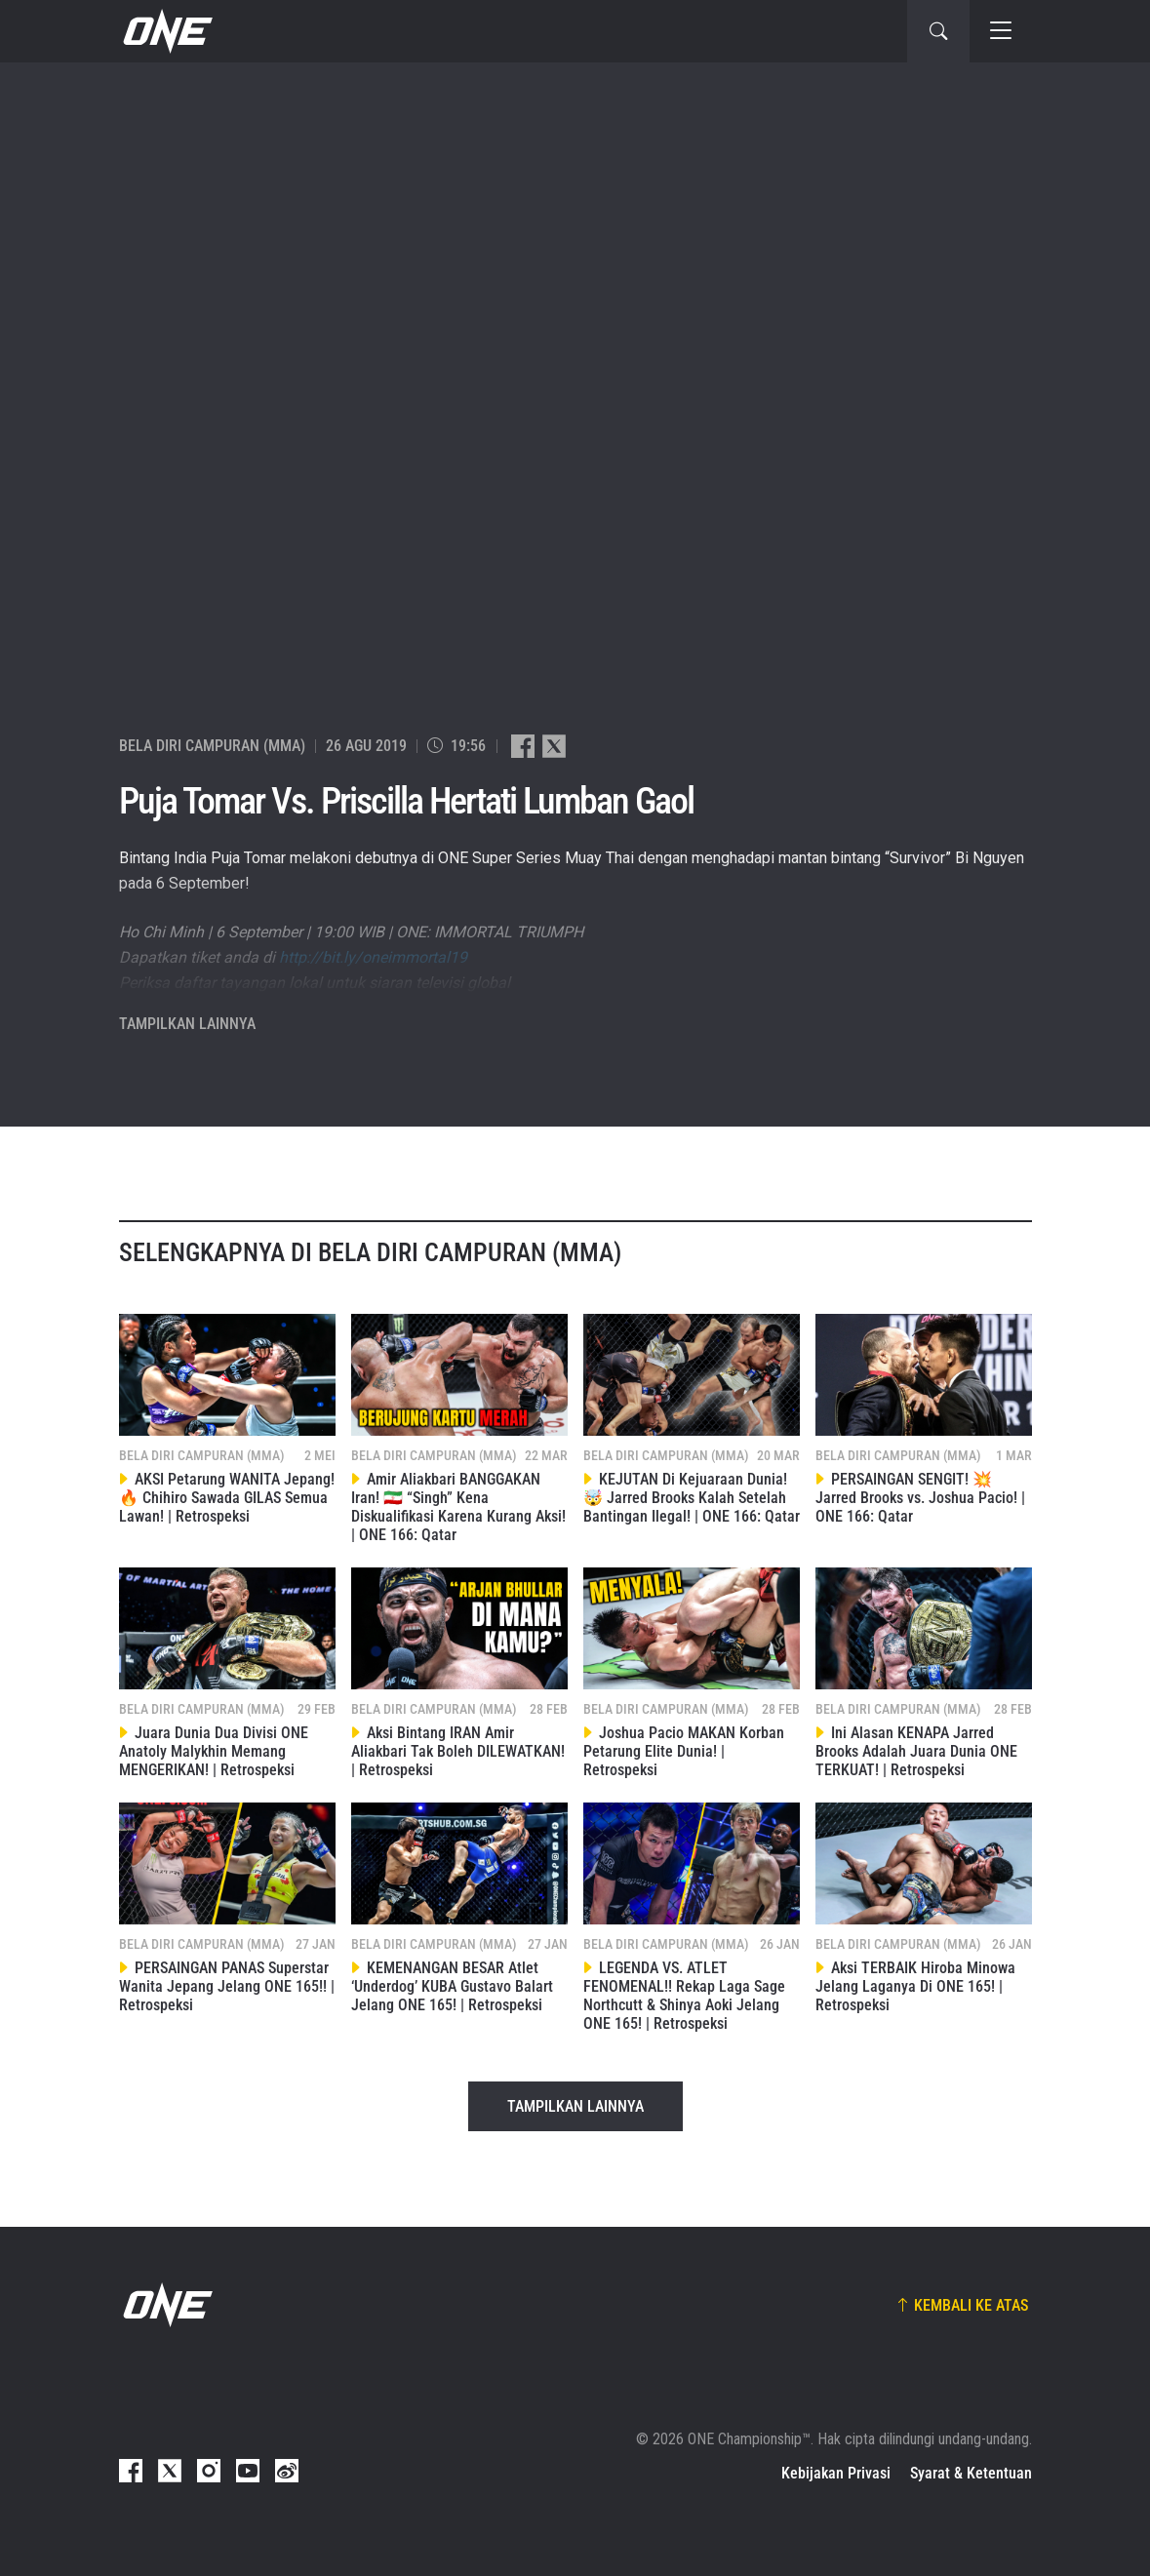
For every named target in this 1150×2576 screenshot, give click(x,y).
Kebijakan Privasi (836, 2473)
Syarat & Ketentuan (971, 2473)
